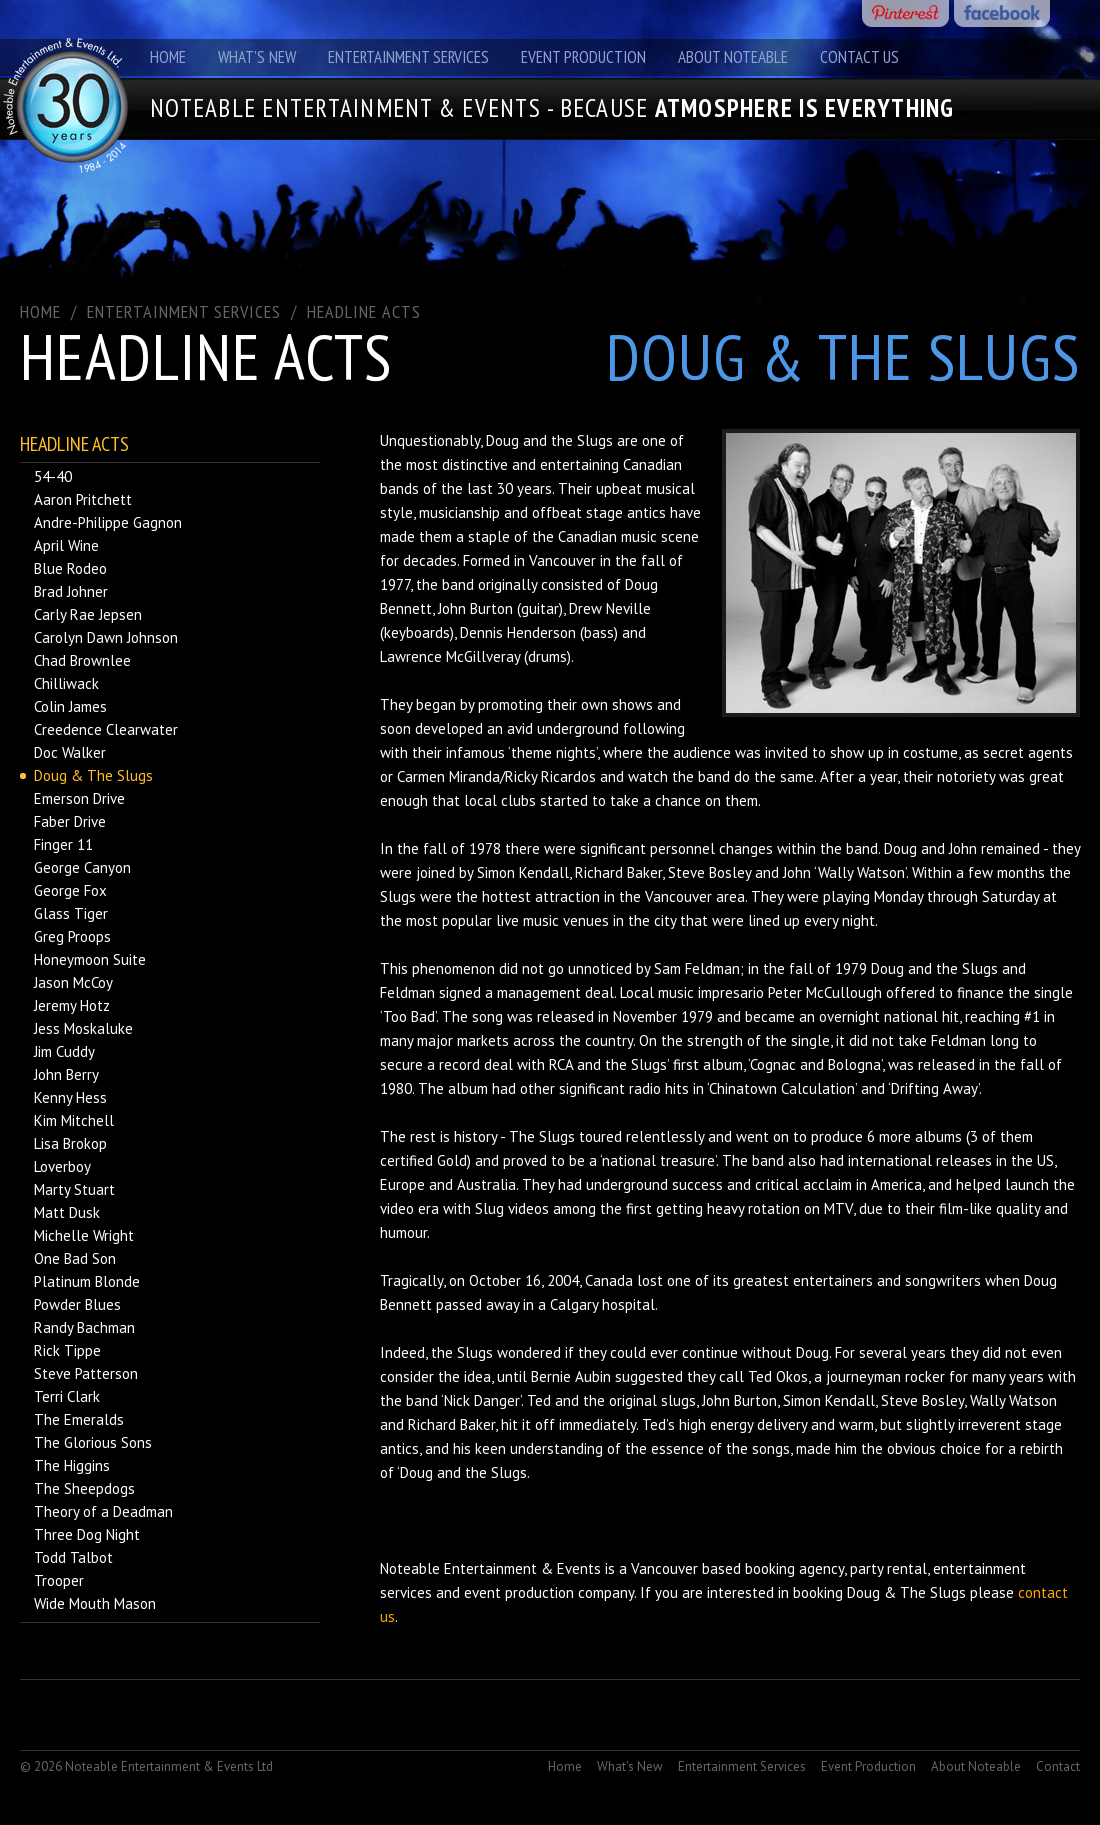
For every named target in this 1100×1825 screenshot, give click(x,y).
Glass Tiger (71, 913)
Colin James (70, 706)
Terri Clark (67, 1396)
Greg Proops (72, 936)
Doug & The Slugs (93, 775)
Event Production (583, 57)
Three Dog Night (87, 1534)
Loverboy (62, 1166)
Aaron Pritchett (83, 499)
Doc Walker (70, 752)
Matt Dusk (67, 1212)
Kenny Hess (70, 1097)
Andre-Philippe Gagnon (108, 522)
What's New (257, 57)
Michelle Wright (84, 1235)
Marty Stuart (74, 1189)
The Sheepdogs (84, 1488)
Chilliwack (66, 683)
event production (519, 1592)
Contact (1058, 1766)
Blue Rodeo (70, 568)
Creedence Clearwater (106, 729)
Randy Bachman (84, 1327)
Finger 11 (63, 844)
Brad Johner (71, 591)
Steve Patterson (86, 1373)
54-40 (53, 476)
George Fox (70, 890)
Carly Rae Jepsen (88, 614)
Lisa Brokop (70, 1143)
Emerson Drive (79, 798)
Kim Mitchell (74, 1120)
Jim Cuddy (64, 1051)
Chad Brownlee (82, 660)
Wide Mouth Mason (95, 1603)
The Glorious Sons (93, 1442)
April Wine (66, 545)
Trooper (59, 1580)
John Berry (66, 1074)
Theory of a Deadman (103, 1511)
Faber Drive (70, 821)
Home (168, 57)
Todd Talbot (73, 1557)
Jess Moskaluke (83, 1028)
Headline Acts (364, 311)
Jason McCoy (73, 982)
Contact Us (859, 57)
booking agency (794, 1568)
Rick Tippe (67, 1350)
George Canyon (82, 867)
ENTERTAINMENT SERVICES (184, 311)
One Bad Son (75, 1258)
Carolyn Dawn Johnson (106, 637)
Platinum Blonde (87, 1281)
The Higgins (72, 1465)
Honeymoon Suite (90, 959)
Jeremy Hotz (72, 1005)
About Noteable (733, 57)
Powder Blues (77, 1304)
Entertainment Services (408, 57)
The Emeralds (79, 1419)
